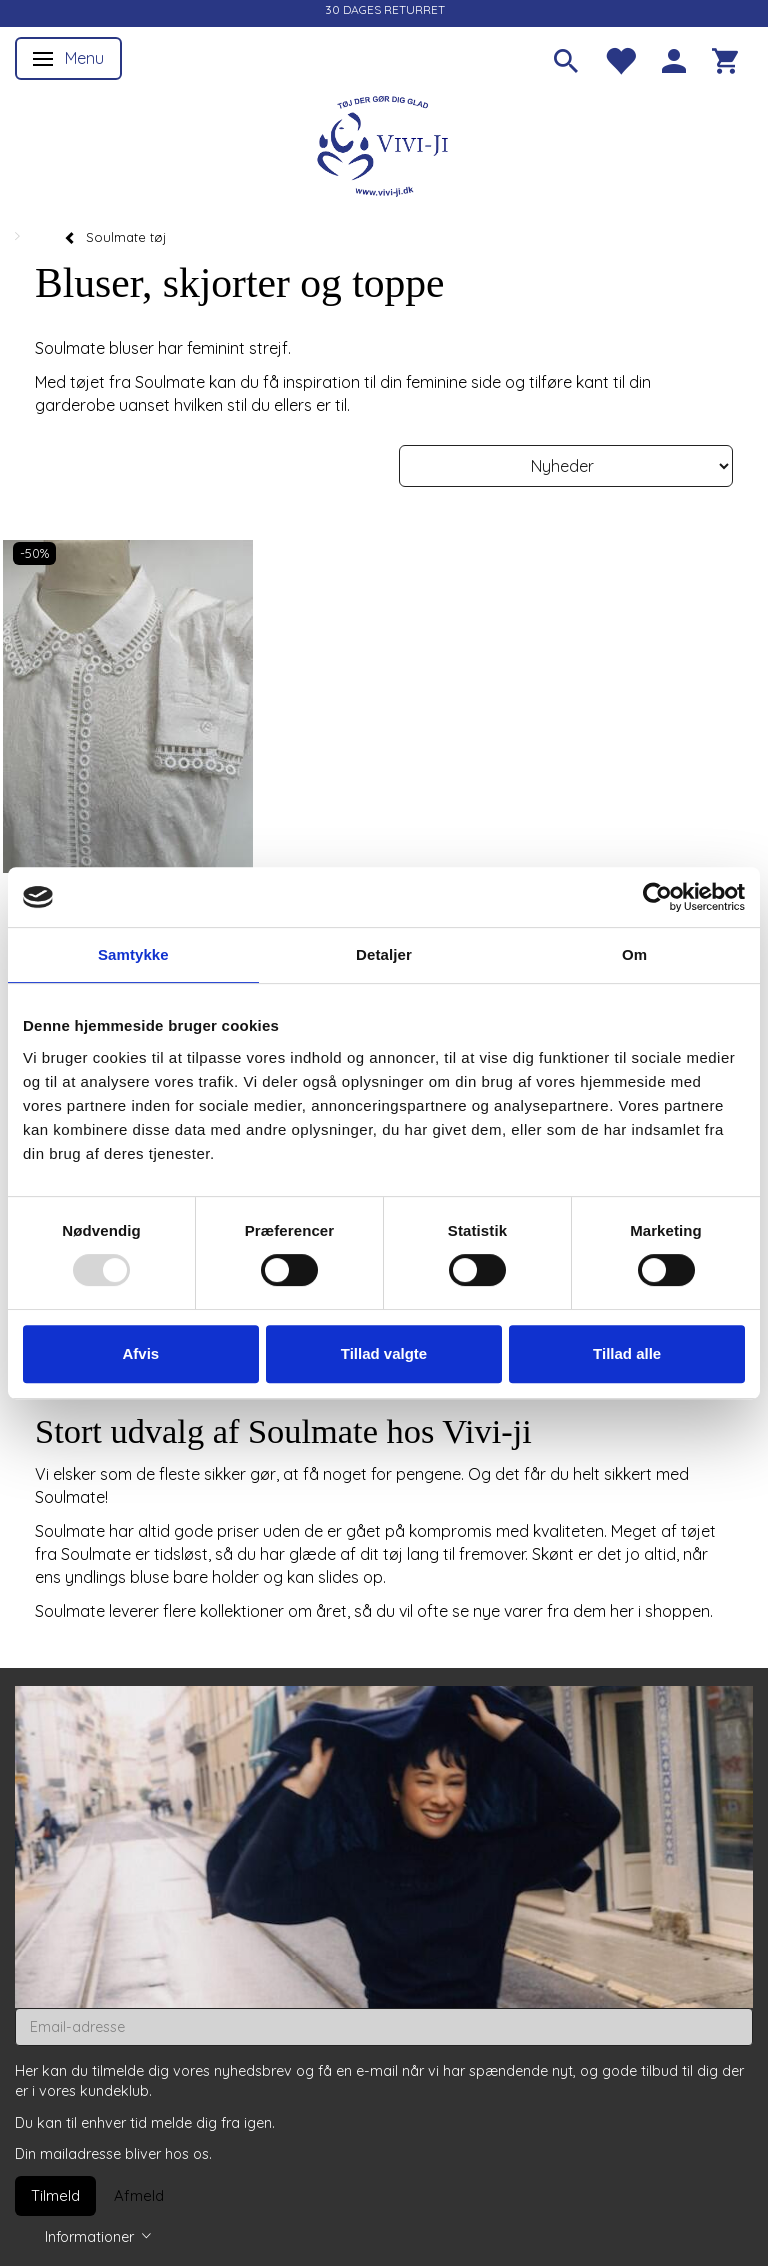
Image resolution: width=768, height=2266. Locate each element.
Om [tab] (634, 954)
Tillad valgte (384, 1353)
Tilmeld (55, 2195)
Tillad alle (627, 1353)
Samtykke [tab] (133, 954)
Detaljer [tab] (384, 954)
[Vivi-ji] (384, 143)
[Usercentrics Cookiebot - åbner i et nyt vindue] (657, 897)
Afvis (140, 1353)
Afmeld (139, 2195)
